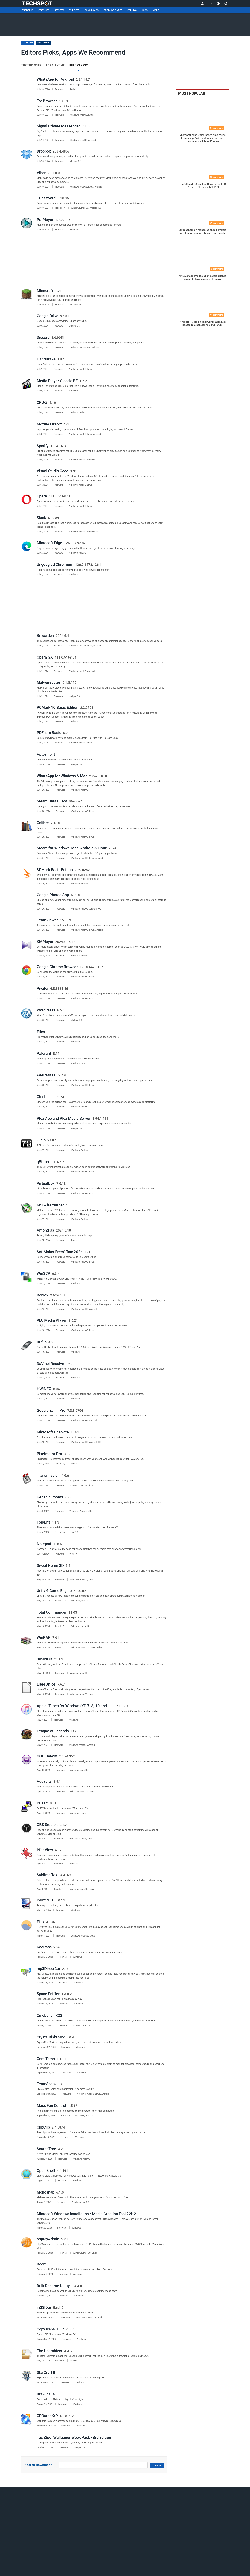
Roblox (51, 1295)
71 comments (216, 223)
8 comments (217, 269)
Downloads (92, 10)
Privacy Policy (112, 2552)
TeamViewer (54, 920)
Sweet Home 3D (53, 1565)
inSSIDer (50, 2307)
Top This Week (31, 65)
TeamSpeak (51, 2084)
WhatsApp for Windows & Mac (72, 776)
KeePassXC (51, 1075)
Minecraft (50, 290)
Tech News (26, 2500)
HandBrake (51, 359)
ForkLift (48, 1522)
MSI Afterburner (55, 1205)
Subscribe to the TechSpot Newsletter (192, 2495)
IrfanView (49, 1849)
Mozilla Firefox (54, 424)
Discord (51, 337)
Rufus (45, 1342)
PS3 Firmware (127, 2518)
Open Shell (52, 2170)
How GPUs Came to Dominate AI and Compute (81, 2505)
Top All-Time (55, 65)
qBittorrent (50, 1161)
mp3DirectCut (53, 1968)
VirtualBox (51, 1183)
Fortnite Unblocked (129, 2522)
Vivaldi (52, 988)
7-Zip (46, 1140)
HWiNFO (48, 1388)
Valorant (48, 1053)
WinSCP (48, 1273)
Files (44, 1031)
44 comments (216, 315)
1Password (53, 198)
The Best (74, 10)
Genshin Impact (54, 1497)
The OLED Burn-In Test (71, 2526)
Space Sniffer (54, 1993)
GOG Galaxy (56, 1756)
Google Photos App (58, 895)
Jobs (145, 10)
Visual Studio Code (58, 471)
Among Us (54, 1230)
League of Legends (57, 1731)
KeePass (48, 1947)
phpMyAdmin (53, 2239)
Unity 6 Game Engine (62, 1590)
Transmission (53, 1475)
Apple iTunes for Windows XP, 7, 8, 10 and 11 (82, 1706)
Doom (42, 2264)
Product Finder (113, 10)
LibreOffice (51, 1684)
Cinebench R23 (49, 2015)
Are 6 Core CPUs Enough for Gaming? (77, 2500)
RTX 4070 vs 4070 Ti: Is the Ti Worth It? (78, 2518)
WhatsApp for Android (63, 79)
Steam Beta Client (59, 801)
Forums (132, 10)
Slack (48, 517)
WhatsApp (125, 2509)
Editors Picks (79, 65)
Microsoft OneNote (58, 1432)
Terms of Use (96, 2552)
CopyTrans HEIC (55, 2329)
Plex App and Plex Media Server (72, 1118)
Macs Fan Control (57, 2105)
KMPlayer (56, 941)
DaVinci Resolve (55, 1363)
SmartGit (50, 1659)
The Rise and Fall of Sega (72, 2509)
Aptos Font (46, 754)
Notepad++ (51, 1544)
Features (44, 10)
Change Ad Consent (132, 2552)
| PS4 (136, 2518)
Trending (27, 10)
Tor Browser (52, 101)
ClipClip (51, 2127)
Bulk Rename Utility (59, 2285)
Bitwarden (53, 635)
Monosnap (50, 2192)
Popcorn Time (127, 2513)
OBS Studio (52, 1824)
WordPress (51, 1010)
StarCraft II (46, 2372)
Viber (48, 173)
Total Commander (57, 1612)
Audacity (49, 1781)
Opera (53, 496)
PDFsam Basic (53, 732)
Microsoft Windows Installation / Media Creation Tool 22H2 (86, 2214)
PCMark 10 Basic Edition (65, 707)
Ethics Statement (78, 2552)
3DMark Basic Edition (63, 869)
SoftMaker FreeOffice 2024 (64, 1252)
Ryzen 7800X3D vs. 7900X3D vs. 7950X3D (80, 2513)
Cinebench (50, 1096)
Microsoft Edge (61, 543)
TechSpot (28, 43)
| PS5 (141, 2518)
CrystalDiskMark (55, 2037)
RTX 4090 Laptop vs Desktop (74, 2531)
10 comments (216, 177)
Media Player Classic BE (62, 380)
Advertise (149, 2552)
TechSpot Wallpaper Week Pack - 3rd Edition (74, 2437)
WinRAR (48, 1637)
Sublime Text (54, 1875)
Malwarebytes (57, 682)
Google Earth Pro (60, 1410)
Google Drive (54, 316)
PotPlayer (53, 219)
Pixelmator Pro (54, 1453)
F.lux (46, 1922)
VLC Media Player (57, 1320)
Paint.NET (51, 1900)
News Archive (27, 2526)
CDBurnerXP (56, 2415)
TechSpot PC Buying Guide (72, 2522)
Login (206, 3)
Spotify (51, 445)
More (156, 10)
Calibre (48, 822)
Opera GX (56, 657)
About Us (62, 2552)
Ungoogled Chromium (69, 564)
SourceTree (51, 2149)
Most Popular (191, 93)
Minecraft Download (130, 2505)
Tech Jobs (26, 2531)
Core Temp (51, 2058)
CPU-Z (46, 402)
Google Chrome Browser (70, 966)
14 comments (216, 128)
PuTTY (46, 1803)
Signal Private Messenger (64, 126)
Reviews (59, 10)
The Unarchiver (54, 2350)
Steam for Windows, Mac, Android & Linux (76, 848)
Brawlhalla (46, 2394)
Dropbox (53, 151)
